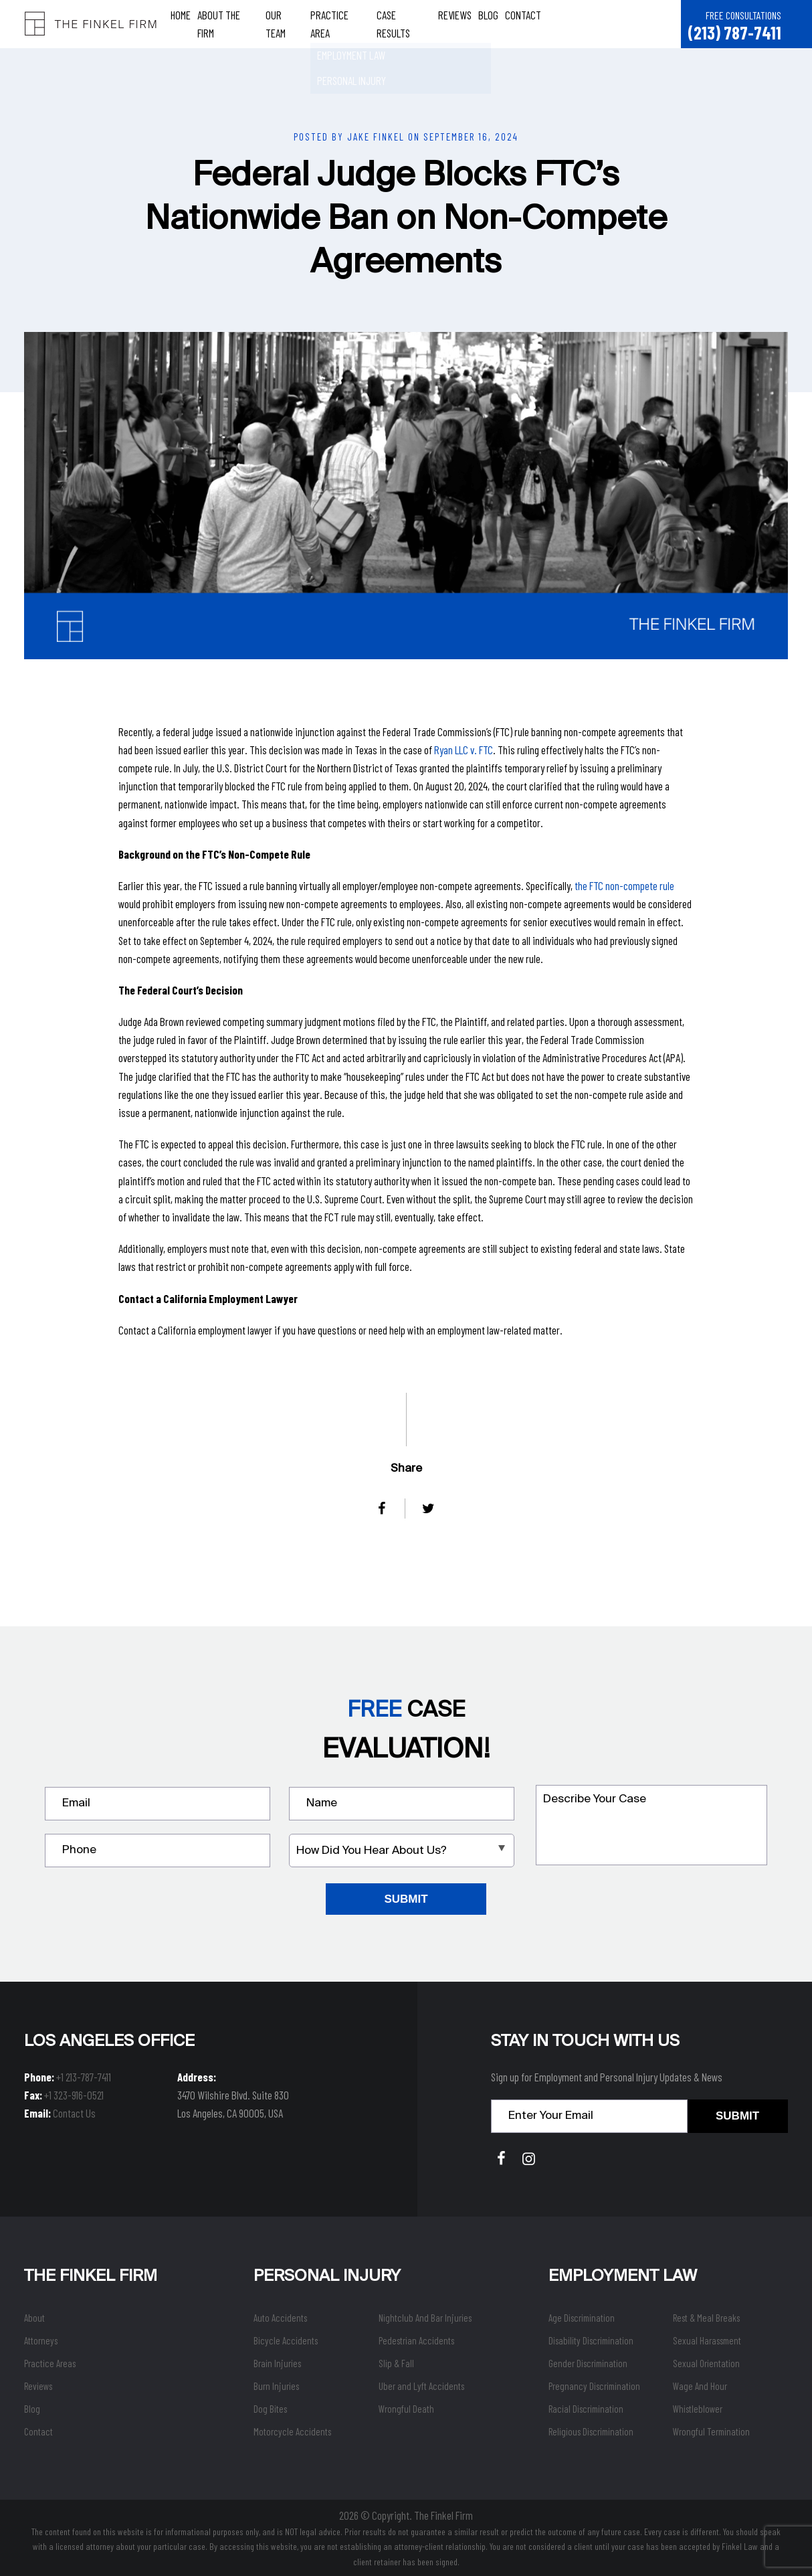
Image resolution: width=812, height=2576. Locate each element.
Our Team (285, 23)
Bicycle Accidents (285, 2340)
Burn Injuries (276, 2386)
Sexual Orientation (706, 2363)
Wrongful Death (406, 2409)
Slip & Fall (396, 2363)
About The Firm (229, 23)
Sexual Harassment (707, 2340)
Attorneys (41, 2340)
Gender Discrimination (587, 2363)
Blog (489, 23)
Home (181, 23)
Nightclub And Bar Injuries (425, 2318)
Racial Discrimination (585, 2409)
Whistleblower (697, 2409)
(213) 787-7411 (734, 32)
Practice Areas (50, 2363)
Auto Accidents (280, 2318)
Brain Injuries (277, 2363)
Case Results (404, 23)
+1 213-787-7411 (83, 2076)
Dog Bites (270, 2409)
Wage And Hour (700, 2386)
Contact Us (74, 2113)
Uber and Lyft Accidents (421, 2386)
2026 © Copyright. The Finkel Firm (406, 2515)
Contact (524, 23)
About (34, 2318)
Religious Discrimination (590, 2431)
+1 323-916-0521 (74, 2094)
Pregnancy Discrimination (594, 2386)
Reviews (455, 23)
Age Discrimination (581, 2318)
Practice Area (341, 23)
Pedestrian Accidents (416, 2340)
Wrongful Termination (711, 2431)
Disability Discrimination (590, 2340)
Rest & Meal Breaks (706, 2318)
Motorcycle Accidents (292, 2431)
